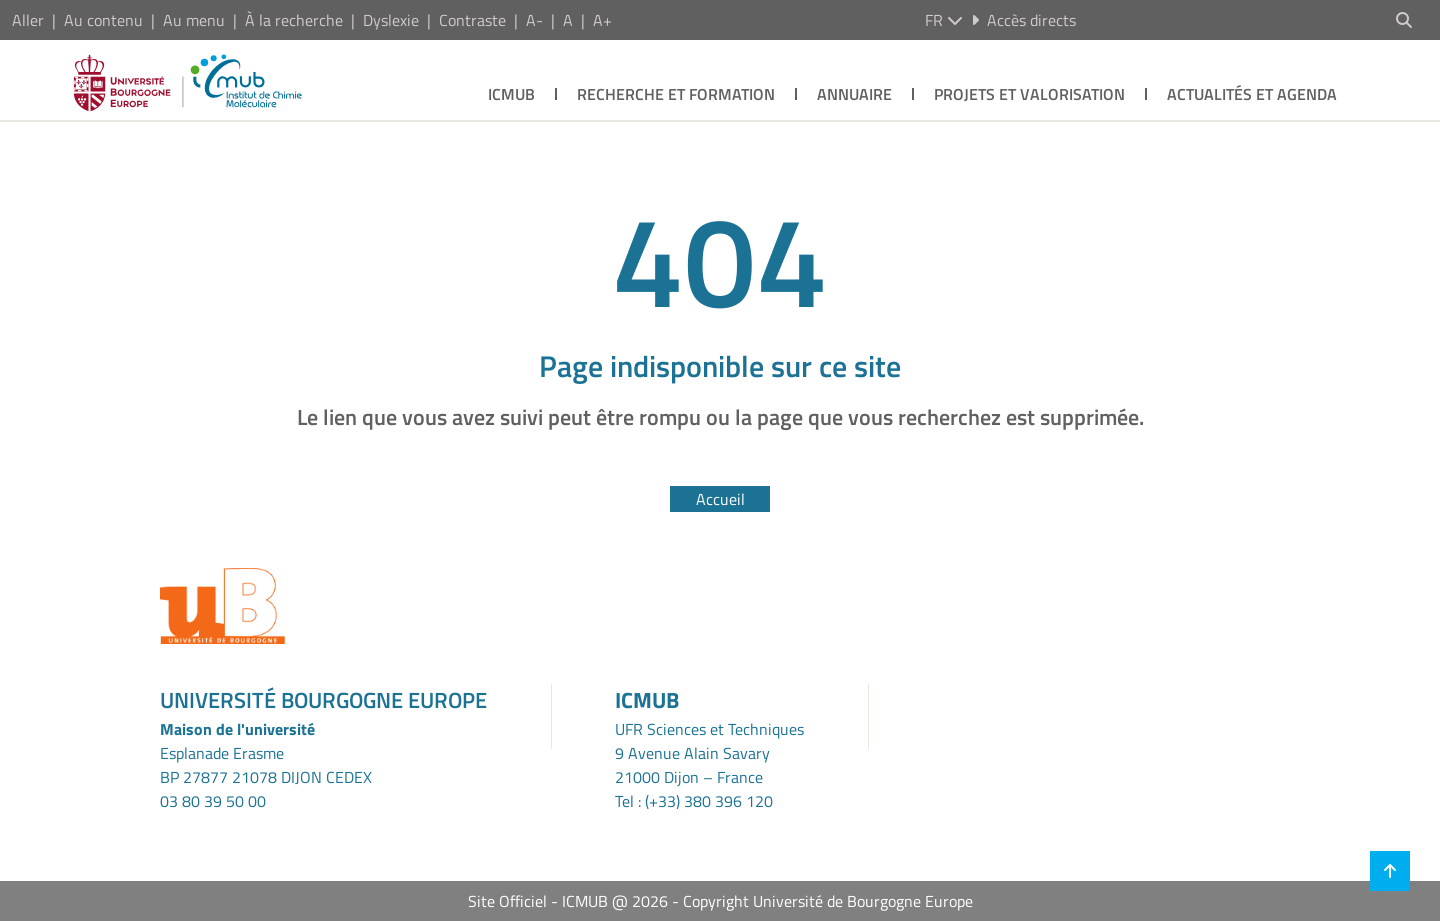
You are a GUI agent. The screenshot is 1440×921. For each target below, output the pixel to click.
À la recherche (294, 20)
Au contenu (103, 20)
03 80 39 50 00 (213, 801)
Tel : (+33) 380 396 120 (694, 801)
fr (944, 20)
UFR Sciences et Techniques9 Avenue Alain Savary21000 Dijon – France (709, 753)
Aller (28, 20)
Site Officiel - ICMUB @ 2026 (568, 901)
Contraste (472, 20)
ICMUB (511, 94)
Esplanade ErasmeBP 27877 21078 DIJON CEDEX (266, 765)
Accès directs (1023, 20)
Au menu (194, 20)
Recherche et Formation (676, 94)
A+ (602, 20)
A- (534, 20)
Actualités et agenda (1252, 94)
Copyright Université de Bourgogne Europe (828, 901)
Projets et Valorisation (1029, 94)
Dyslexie (391, 20)
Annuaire (854, 94)
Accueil (720, 499)
